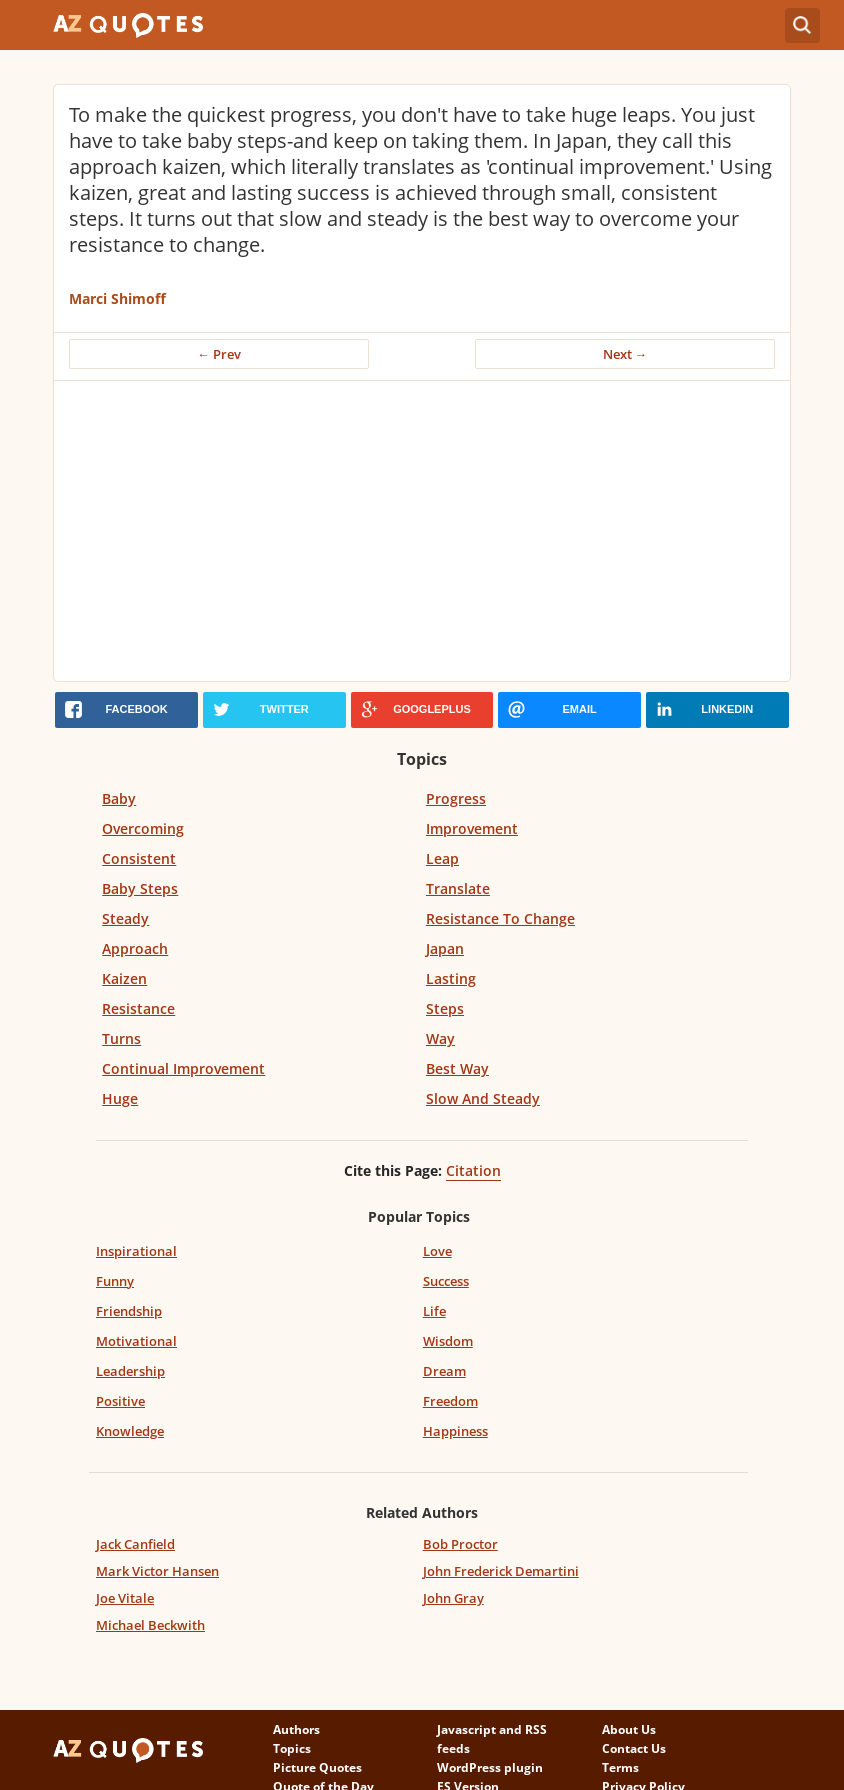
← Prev (219, 354)
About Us (629, 1729)
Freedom (450, 1401)
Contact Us (634, 1748)
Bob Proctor (460, 1544)
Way (440, 1038)
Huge (120, 1098)
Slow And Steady (483, 1098)
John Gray (453, 1598)
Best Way (457, 1068)
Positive (120, 1401)
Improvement (472, 828)
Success (446, 1281)
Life (434, 1311)
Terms (620, 1767)
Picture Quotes (317, 1767)
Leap (442, 858)
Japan (445, 948)
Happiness (455, 1431)
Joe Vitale (125, 1598)
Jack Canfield (135, 1544)
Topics (292, 1748)
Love (437, 1251)
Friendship (129, 1311)
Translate (458, 888)
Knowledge (130, 1431)
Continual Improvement (183, 1068)
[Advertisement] (422, 531)
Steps (445, 1008)
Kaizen (124, 978)
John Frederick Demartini (501, 1571)
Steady (125, 918)
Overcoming (143, 828)
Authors (296, 1729)
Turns (121, 1038)
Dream (444, 1371)
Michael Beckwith (150, 1625)
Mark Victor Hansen (157, 1571)
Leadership (130, 1371)
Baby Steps (140, 888)
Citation (473, 1170)
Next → (625, 354)
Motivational (136, 1341)
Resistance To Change (500, 918)
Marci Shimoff (117, 298)
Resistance (138, 1008)
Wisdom (448, 1341)
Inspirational (136, 1251)
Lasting (451, 978)
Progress (456, 798)
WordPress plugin (490, 1767)
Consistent (139, 858)
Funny (115, 1281)
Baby (119, 798)
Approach (135, 948)
